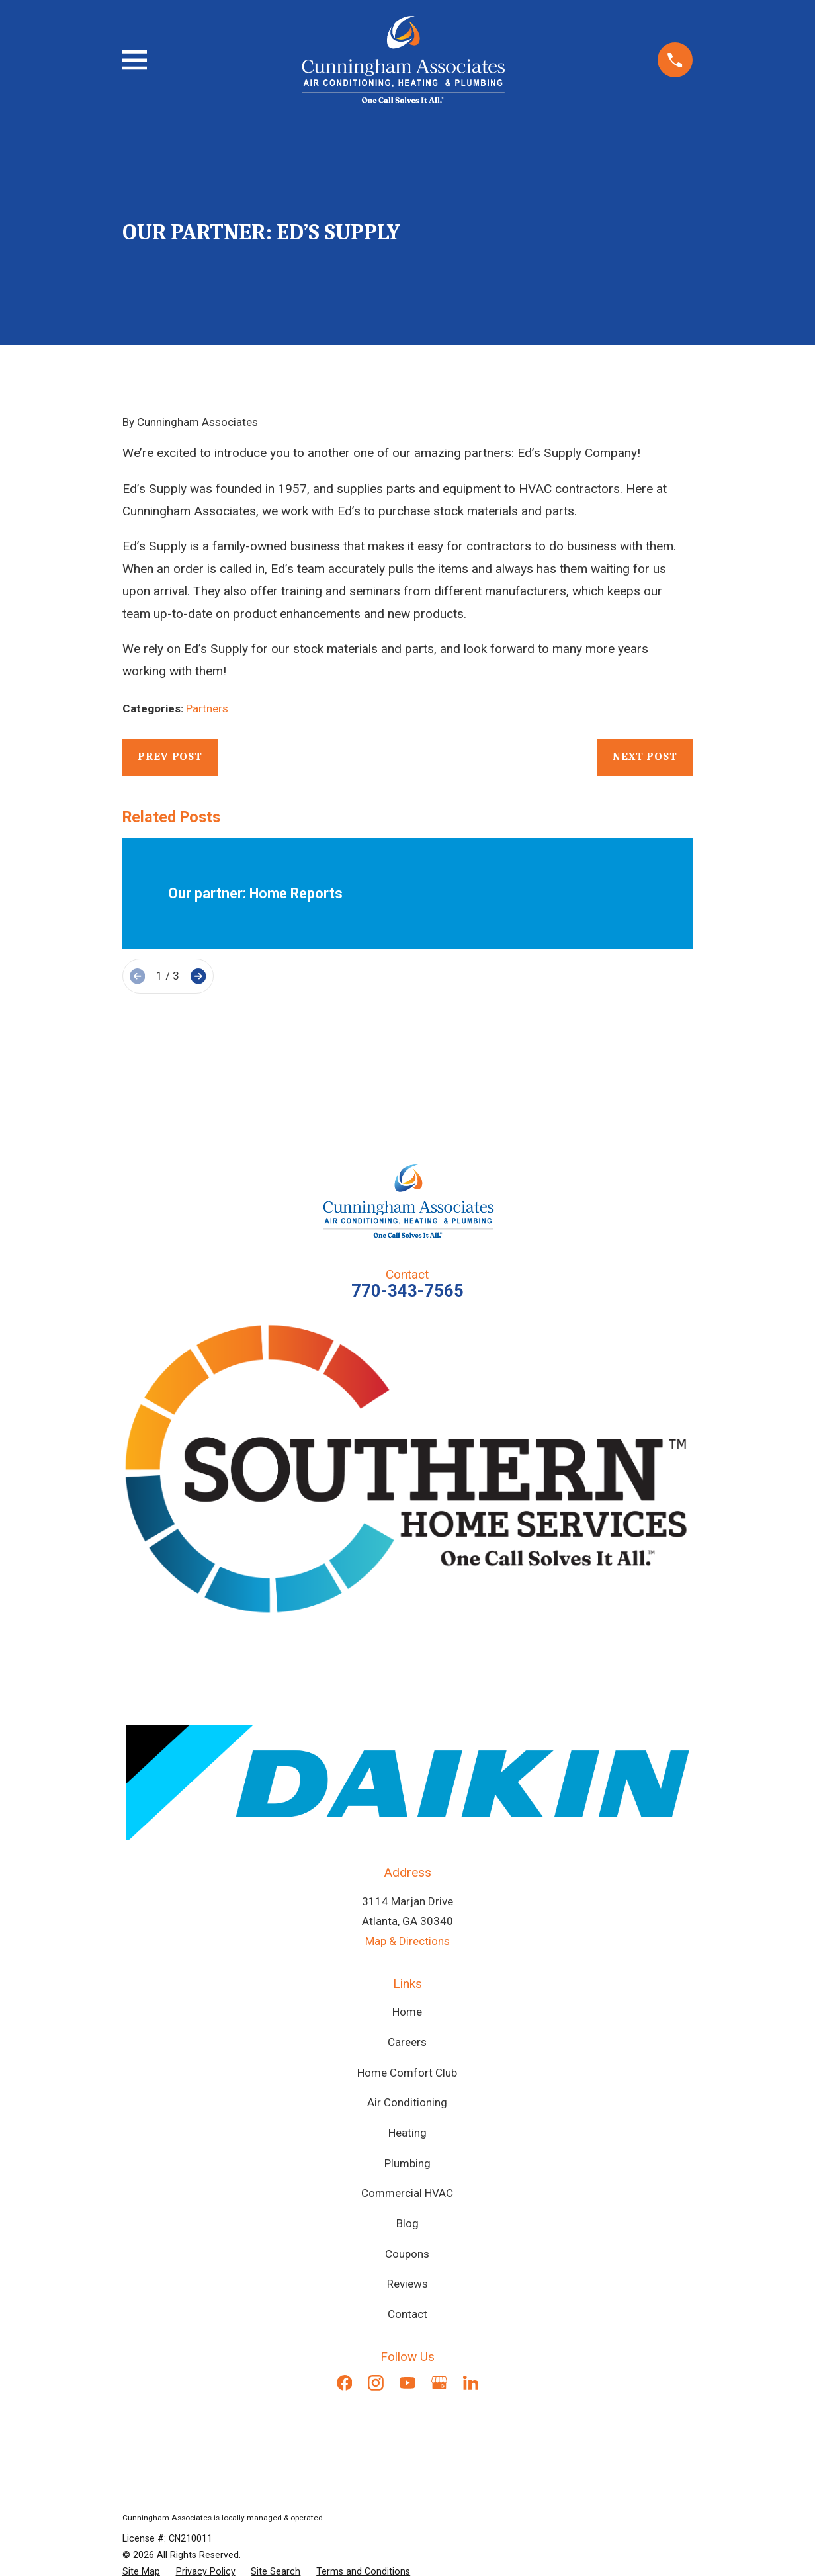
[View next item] (198, 976)
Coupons (407, 2253)
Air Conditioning (407, 2102)
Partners (207, 708)
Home (407, 2011)
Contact (407, 2314)
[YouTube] (407, 2383)
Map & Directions (407, 1941)
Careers (407, 2042)
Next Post (645, 756)
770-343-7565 (407, 1291)
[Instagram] (376, 2383)
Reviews (407, 2283)
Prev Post (170, 756)
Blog (407, 2223)
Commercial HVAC (407, 2193)
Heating (407, 2132)
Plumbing (407, 2163)
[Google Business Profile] (439, 2383)
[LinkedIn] (471, 2383)
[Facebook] (345, 2383)
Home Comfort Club (407, 2072)
